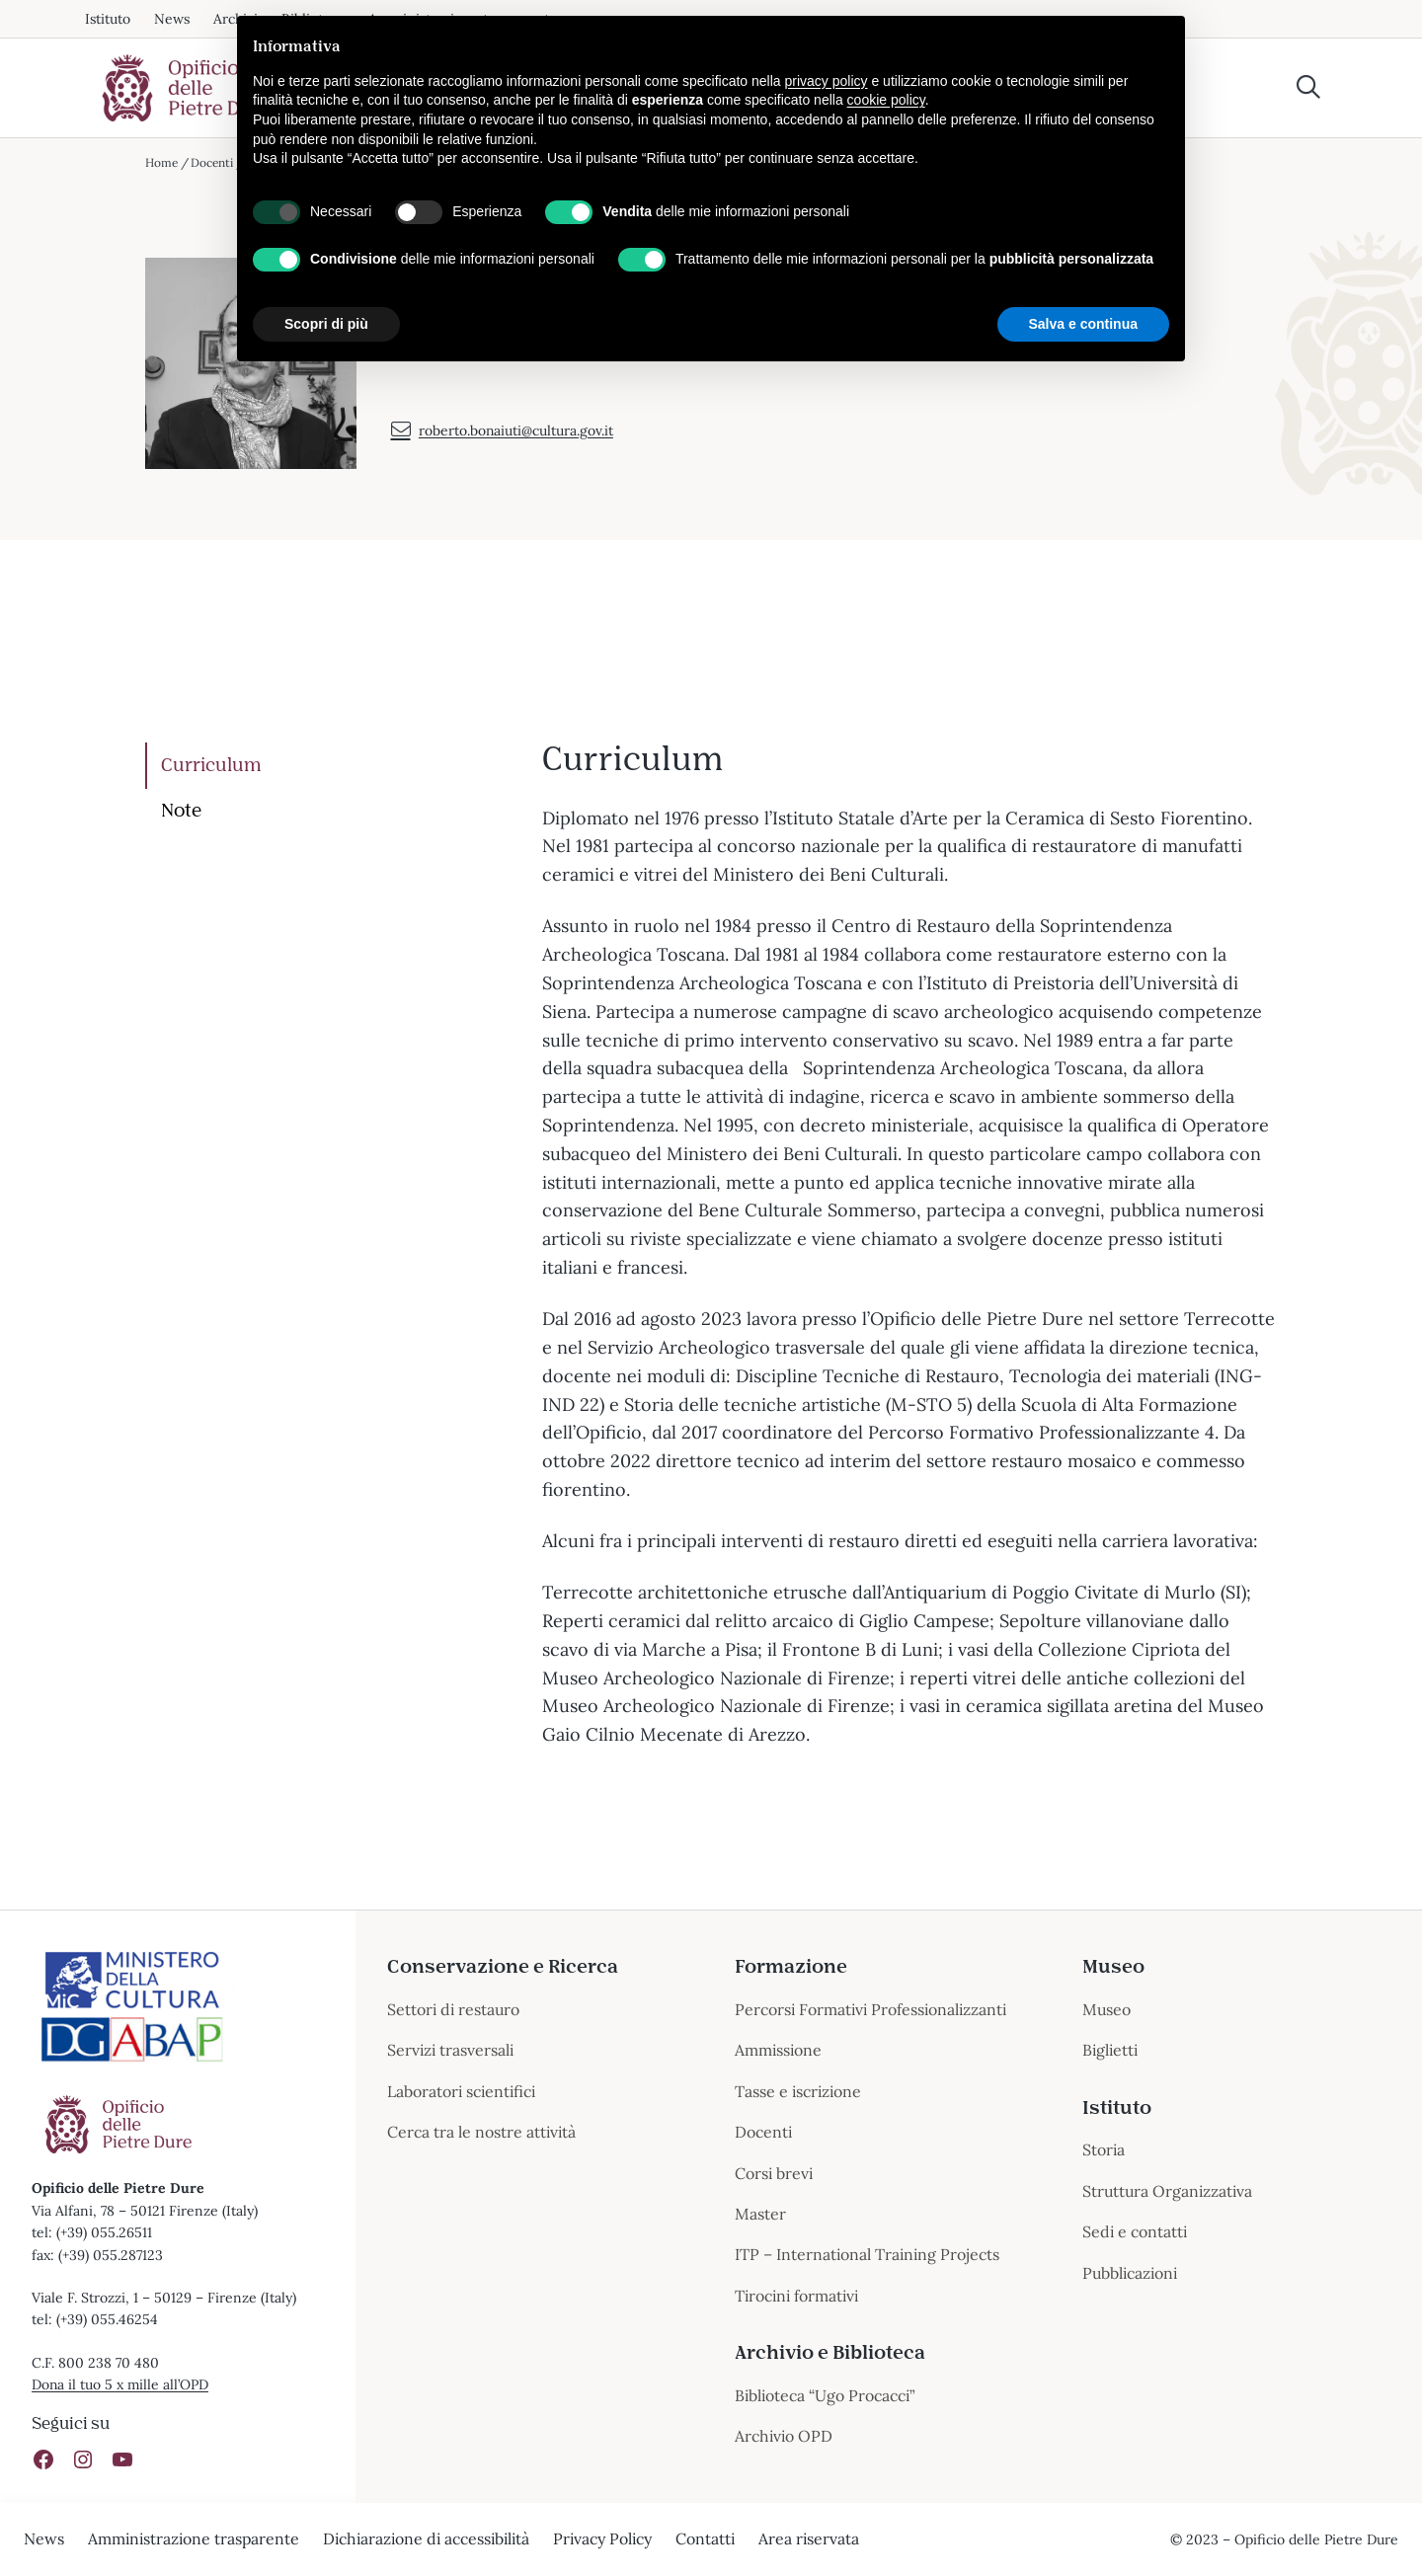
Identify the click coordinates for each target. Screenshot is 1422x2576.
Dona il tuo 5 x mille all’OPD (121, 2384)
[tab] (329, 765)
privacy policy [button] (826, 81)
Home (162, 162)
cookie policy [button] (886, 100)
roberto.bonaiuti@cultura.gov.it (502, 444)
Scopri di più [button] (326, 324)
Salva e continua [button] (1083, 324)
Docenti (213, 162)
